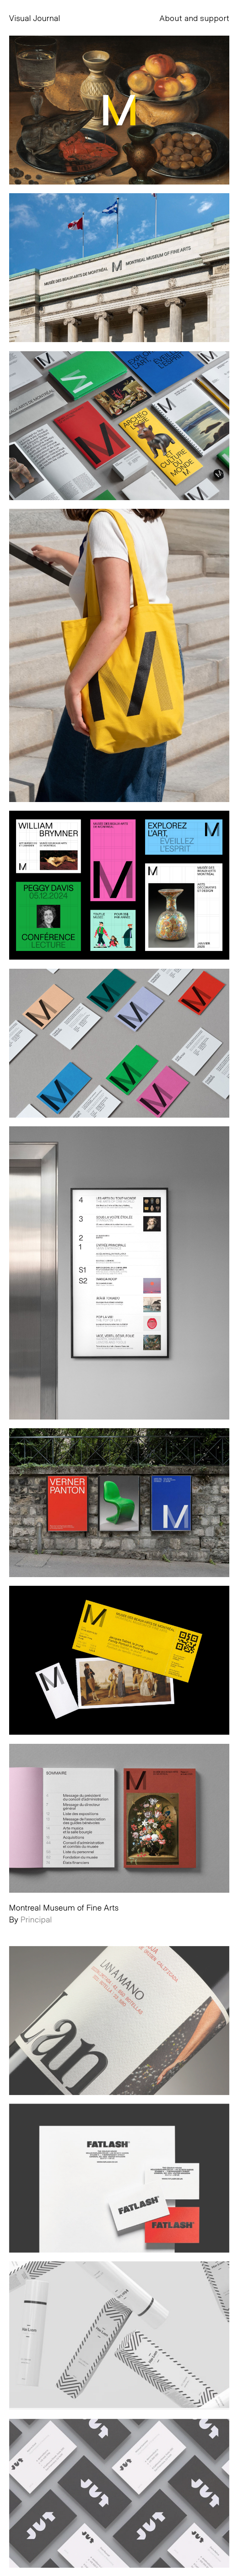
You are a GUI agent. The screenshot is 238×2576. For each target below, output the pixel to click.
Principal (36, 1919)
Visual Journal (34, 18)
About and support (194, 18)
